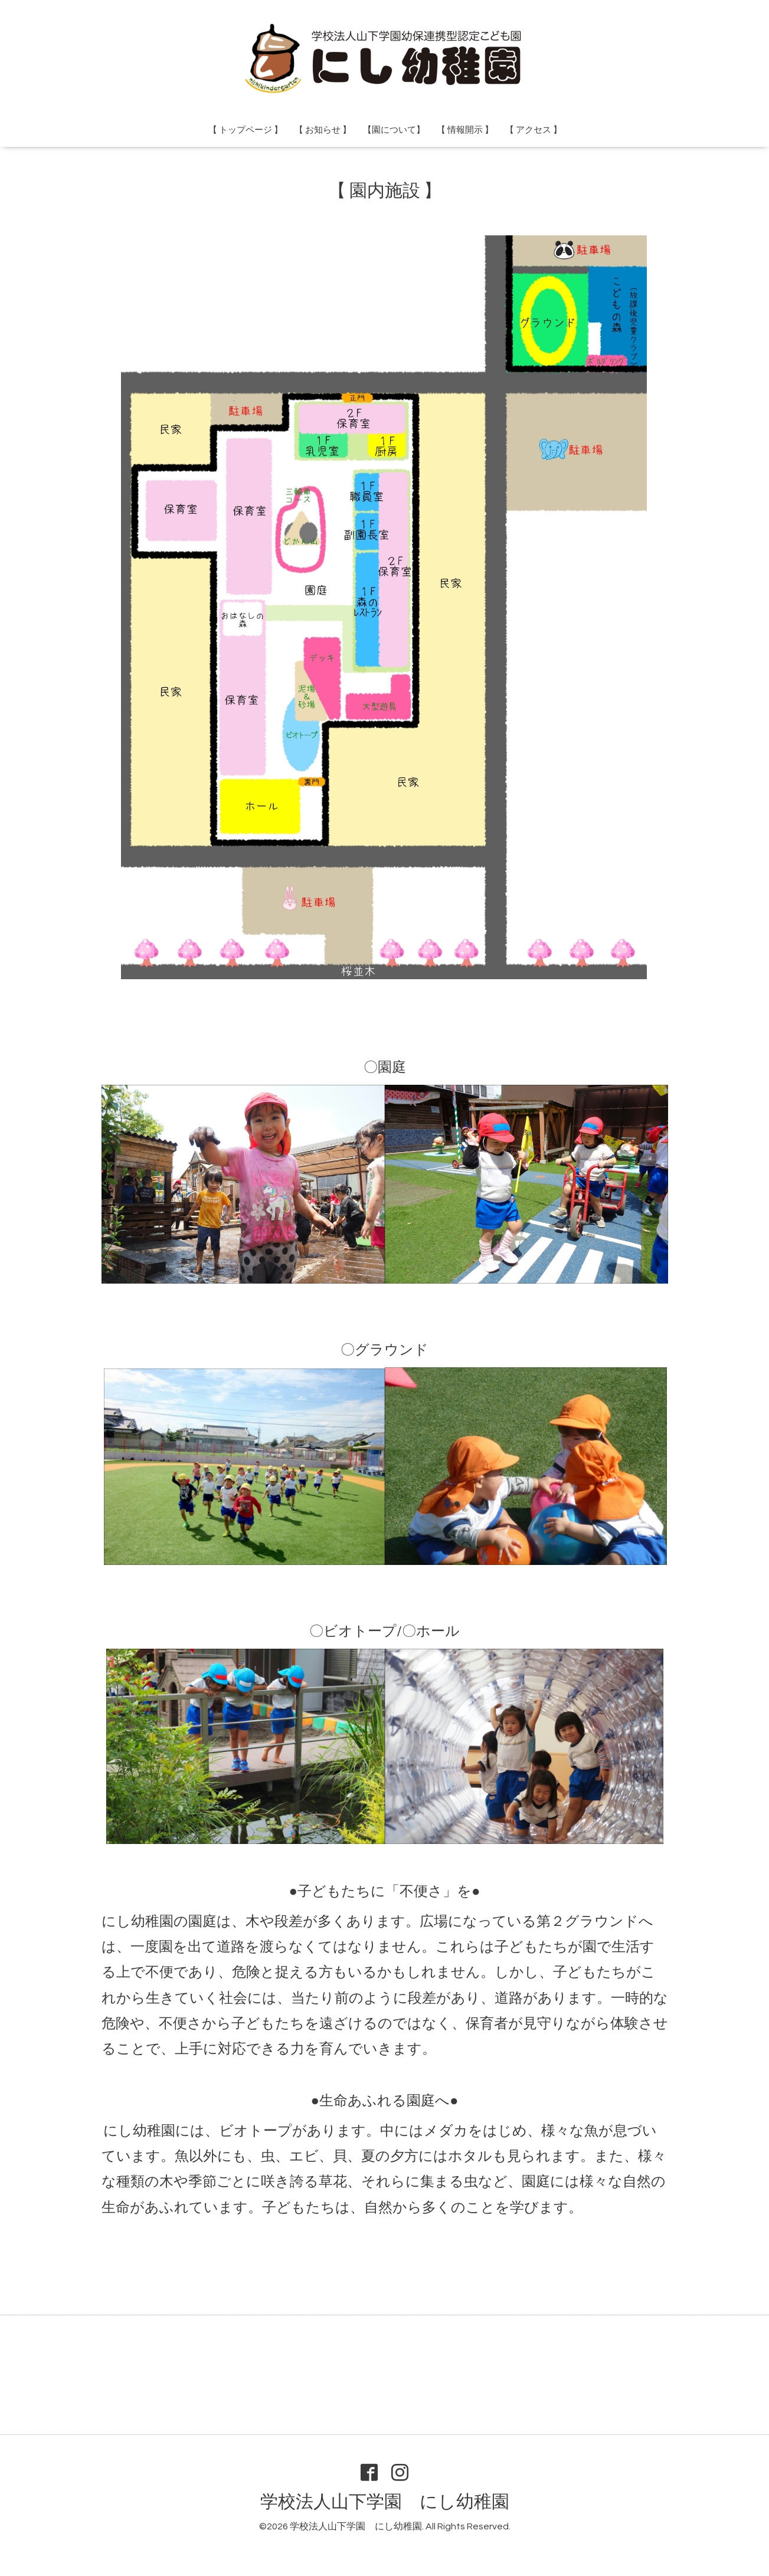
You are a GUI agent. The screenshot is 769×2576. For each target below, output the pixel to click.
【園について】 (394, 130)
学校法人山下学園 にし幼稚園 (384, 2502)
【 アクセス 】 (533, 130)
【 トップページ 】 (245, 130)
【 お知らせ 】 (322, 130)
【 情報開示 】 (465, 130)
